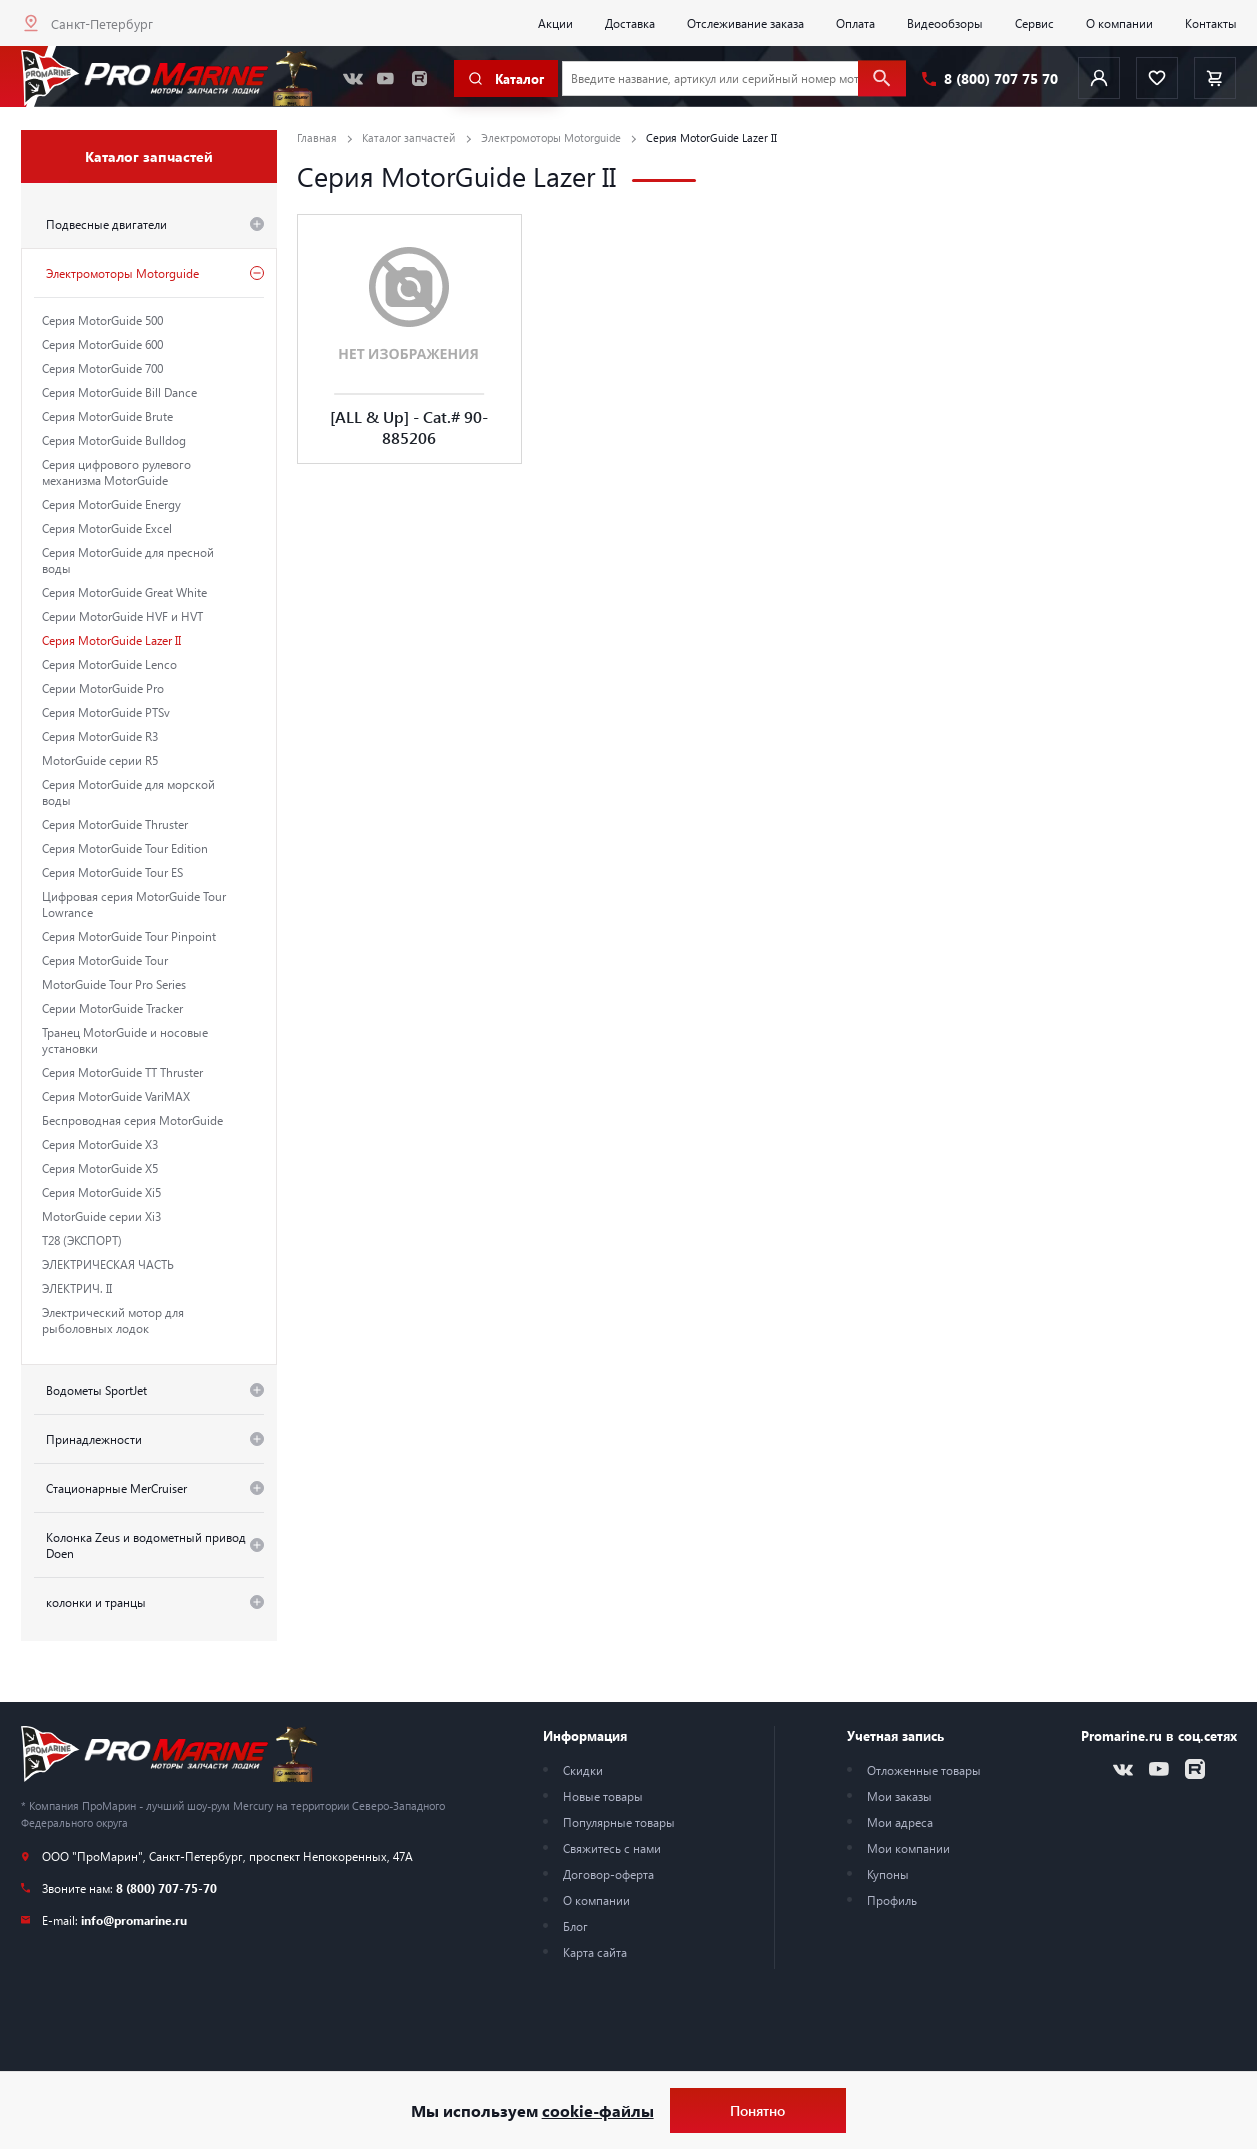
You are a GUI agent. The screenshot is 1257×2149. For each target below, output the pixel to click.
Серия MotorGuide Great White (124, 592)
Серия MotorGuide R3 (100, 736)
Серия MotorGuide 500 (102, 320)
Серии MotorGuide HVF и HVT (122, 616)
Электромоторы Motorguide (551, 137)
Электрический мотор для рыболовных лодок (113, 1320)
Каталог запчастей (408, 137)
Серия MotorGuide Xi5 (101, 1192)
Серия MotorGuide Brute (107, 416)
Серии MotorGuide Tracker (112, 1008)
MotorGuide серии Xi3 (101, 1216)
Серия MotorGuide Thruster (115, 824)
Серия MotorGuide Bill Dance (119, 392)
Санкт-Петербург (102, 23)
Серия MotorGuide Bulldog (114, 440)
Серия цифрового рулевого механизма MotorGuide (116, 472)
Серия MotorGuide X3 (100, 1144)
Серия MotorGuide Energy (111, 504)
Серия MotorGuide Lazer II (111, 640)
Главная (317, 137)
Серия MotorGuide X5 (100, 1168)
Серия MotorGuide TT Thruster (122, 1072)
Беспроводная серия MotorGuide (132, 1120)
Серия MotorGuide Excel (107, 528)
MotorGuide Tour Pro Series (114, 984)
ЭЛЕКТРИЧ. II (77, 1288)
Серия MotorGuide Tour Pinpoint (129, 936)
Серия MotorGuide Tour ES (112, 872)
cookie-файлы (598, 2110)
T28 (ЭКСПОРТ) (82, 1240)
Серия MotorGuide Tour (105, 960)
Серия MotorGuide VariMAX (116, 1096)
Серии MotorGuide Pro (103, 688)
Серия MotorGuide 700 (102, 368)
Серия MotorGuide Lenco (109, 664)
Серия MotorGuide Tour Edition (125, 848)
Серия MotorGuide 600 (102, 344)
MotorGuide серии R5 (100, 760)
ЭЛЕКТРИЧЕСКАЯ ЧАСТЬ (108, 1264)
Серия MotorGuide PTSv (106, 712)
